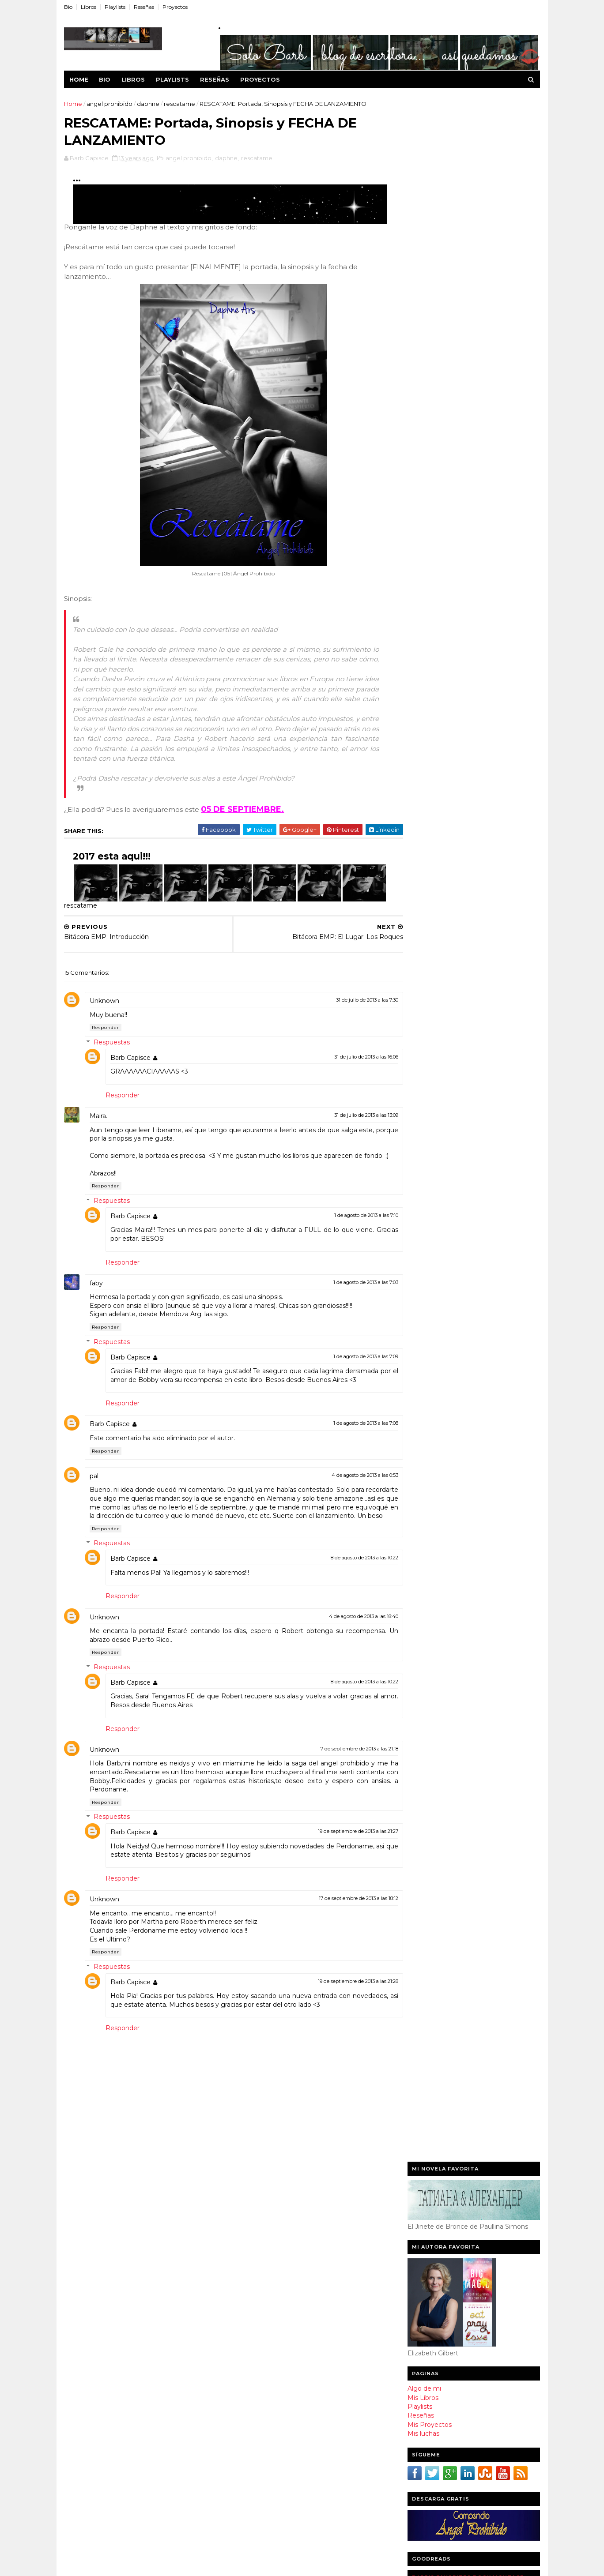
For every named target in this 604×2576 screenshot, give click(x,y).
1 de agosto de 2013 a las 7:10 (350, 1226)
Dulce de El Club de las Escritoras (462, 862)
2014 (244, 2271)
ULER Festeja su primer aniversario (300, 2451)
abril (251, 2490)
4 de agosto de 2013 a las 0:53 (348, 1486)
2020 (245, 2211)
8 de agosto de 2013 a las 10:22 (348, 1577)
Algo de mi (423, 326)
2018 (244, 2223)
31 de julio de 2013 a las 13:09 (350, 1118)
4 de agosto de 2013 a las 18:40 (347, 1636)
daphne (149, 103)
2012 (244, 2542)
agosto (256, 2342)
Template (77, 2564)
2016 (244, 2247)
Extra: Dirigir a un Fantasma (287, 2407)
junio (252, 2466)
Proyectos (176, 7)
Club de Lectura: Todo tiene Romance (306, 2420)
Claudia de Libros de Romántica (460, 817)
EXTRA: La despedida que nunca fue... (306, 2396)
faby (97, 1294)
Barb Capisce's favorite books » (495, 618)
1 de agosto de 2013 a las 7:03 (349, 1293)
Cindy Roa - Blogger (440, 853)
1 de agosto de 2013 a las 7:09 (349, 1367)
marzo (254, 2502)
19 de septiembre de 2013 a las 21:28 (342, 2001)
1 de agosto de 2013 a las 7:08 (349, 1434)
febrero (257, 2514)
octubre (257, 2317)
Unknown (106, 1003)
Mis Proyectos (429, 362)
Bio (69, 7)
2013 (244, 2283)
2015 (244, 2259)
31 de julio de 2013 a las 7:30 (351, 1002)
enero (254, 2527)
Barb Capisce (132, 1060)
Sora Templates (139, 2564)
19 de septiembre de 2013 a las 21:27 (342, 1851)
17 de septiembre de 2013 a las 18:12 (342, 1918)
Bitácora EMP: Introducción (287, 2384)
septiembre (263, 2329)
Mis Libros (422, 335)
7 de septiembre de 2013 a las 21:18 (343, 1768)
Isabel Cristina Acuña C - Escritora (463, 844)
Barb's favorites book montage (467, 515)
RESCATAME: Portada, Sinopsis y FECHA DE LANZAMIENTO (308, 2368)
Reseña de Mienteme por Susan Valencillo (295, 2435)
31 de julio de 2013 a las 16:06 (350, 1059)
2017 (244, 2234)
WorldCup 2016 (183, 2564)
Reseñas (145, 7)
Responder (107, 1030)
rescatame (180, 103)
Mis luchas (422, 371)
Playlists (116, 7)
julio (251, 2354)
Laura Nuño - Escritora (444, 808)
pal (95, 1487)
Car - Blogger (429, 835)
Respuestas (112, 1045)
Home (80, 79)
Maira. (100, 1119)
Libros (90, 7)
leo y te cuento (436, 656)
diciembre (261, 2293)
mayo (253, 2478)
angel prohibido (111, 103)
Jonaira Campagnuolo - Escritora (461, 826)
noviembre (262, 2305)
